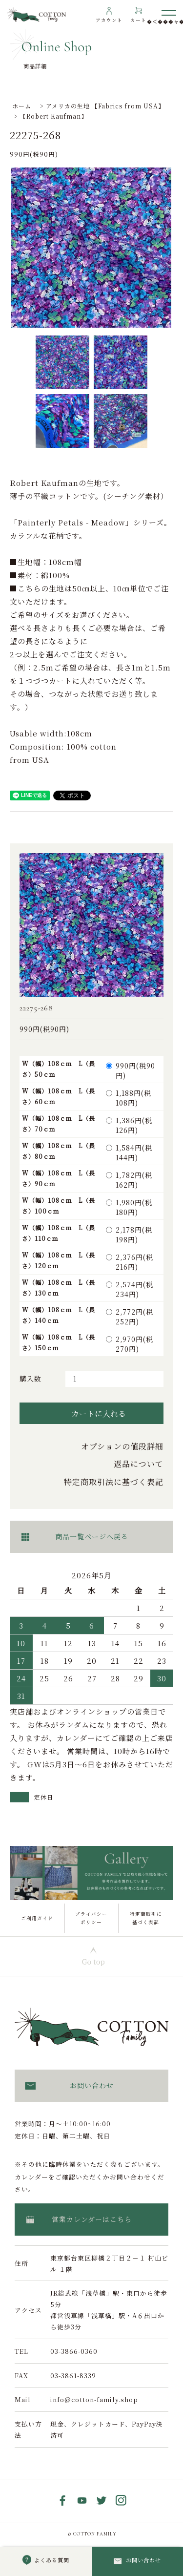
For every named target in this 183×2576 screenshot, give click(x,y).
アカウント (109, 20)
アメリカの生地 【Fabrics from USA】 (105, 106)
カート (138, 20)
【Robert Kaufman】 (53, 116)
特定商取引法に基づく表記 (113, 1481)
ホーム (21, 106)
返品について (138, 1463)
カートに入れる (91, 1413)
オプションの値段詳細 (122, 1446)
